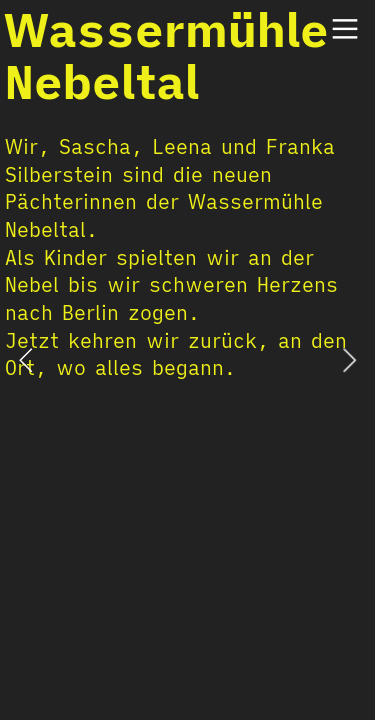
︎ (345, 29)
